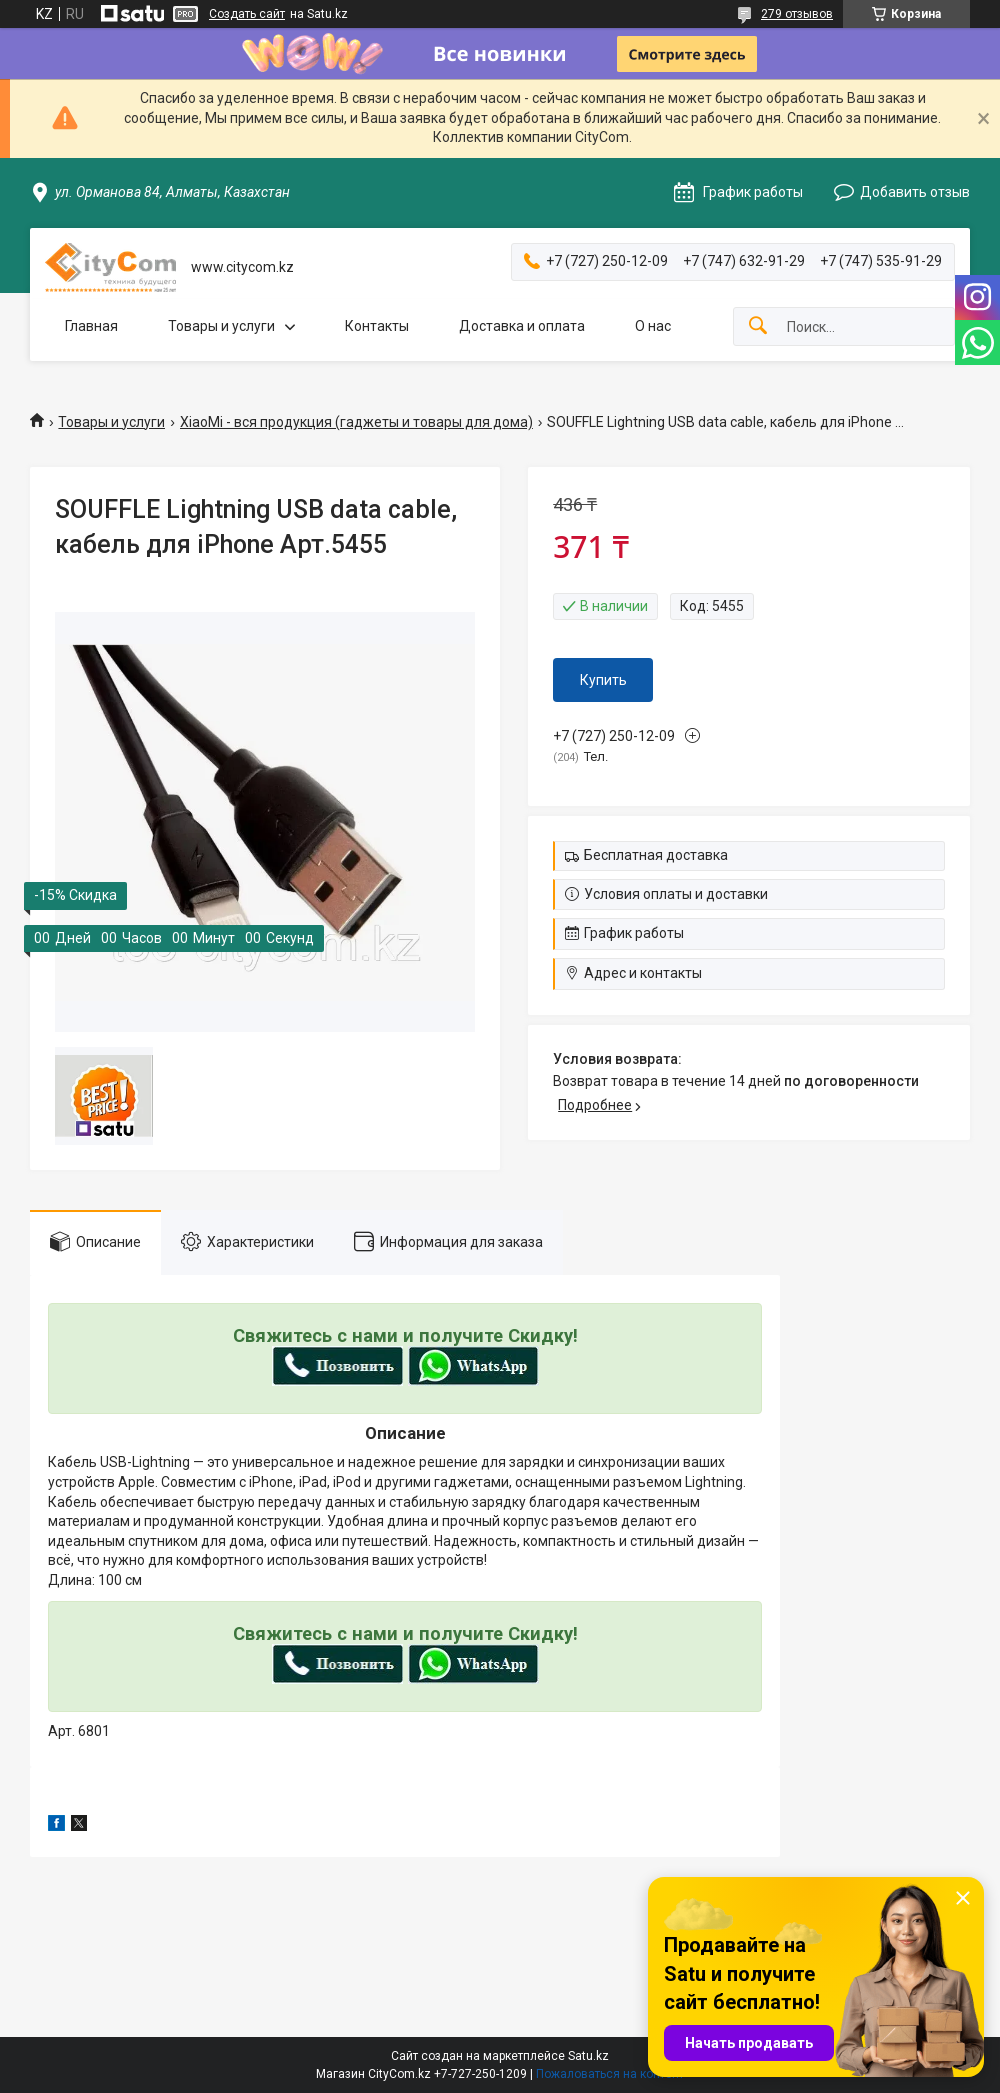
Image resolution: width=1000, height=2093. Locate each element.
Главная (91, 326)
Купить (603, 680)
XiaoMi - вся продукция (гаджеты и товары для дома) (356, 422)
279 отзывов (797, 14)
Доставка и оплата (522, 326)
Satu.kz (588, 2056)
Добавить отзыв (915, 192)
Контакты (377, 326)
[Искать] (758, 326)
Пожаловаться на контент (610, 2074)
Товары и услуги (221, 326)
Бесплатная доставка (656, 855)
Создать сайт (247, 14)
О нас (653, 326)
